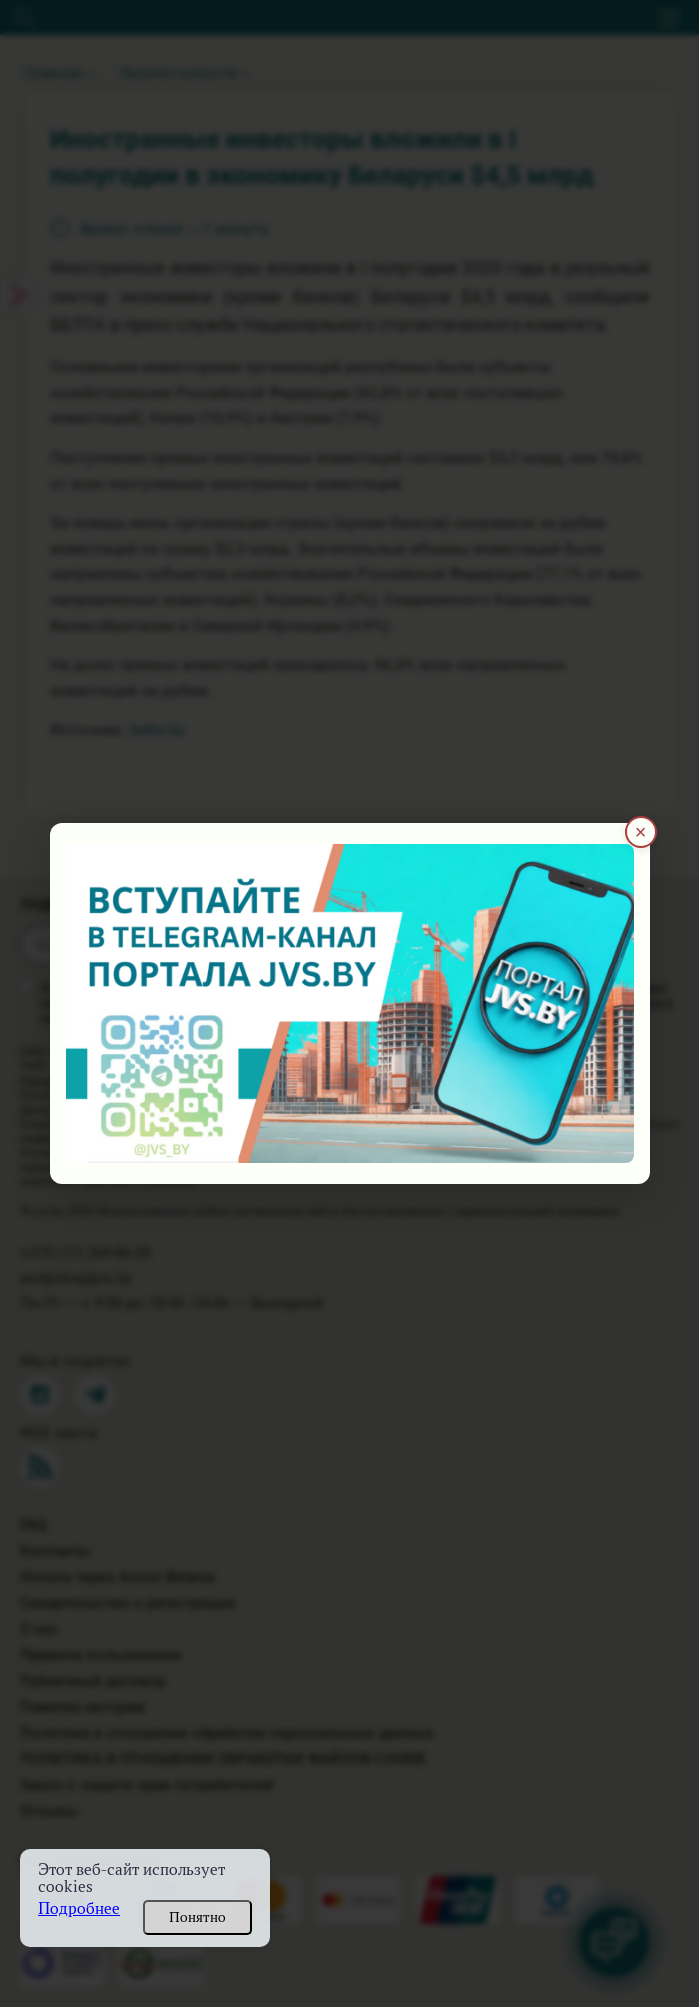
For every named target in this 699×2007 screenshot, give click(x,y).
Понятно (197, 1917)
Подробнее (79, 1908)
